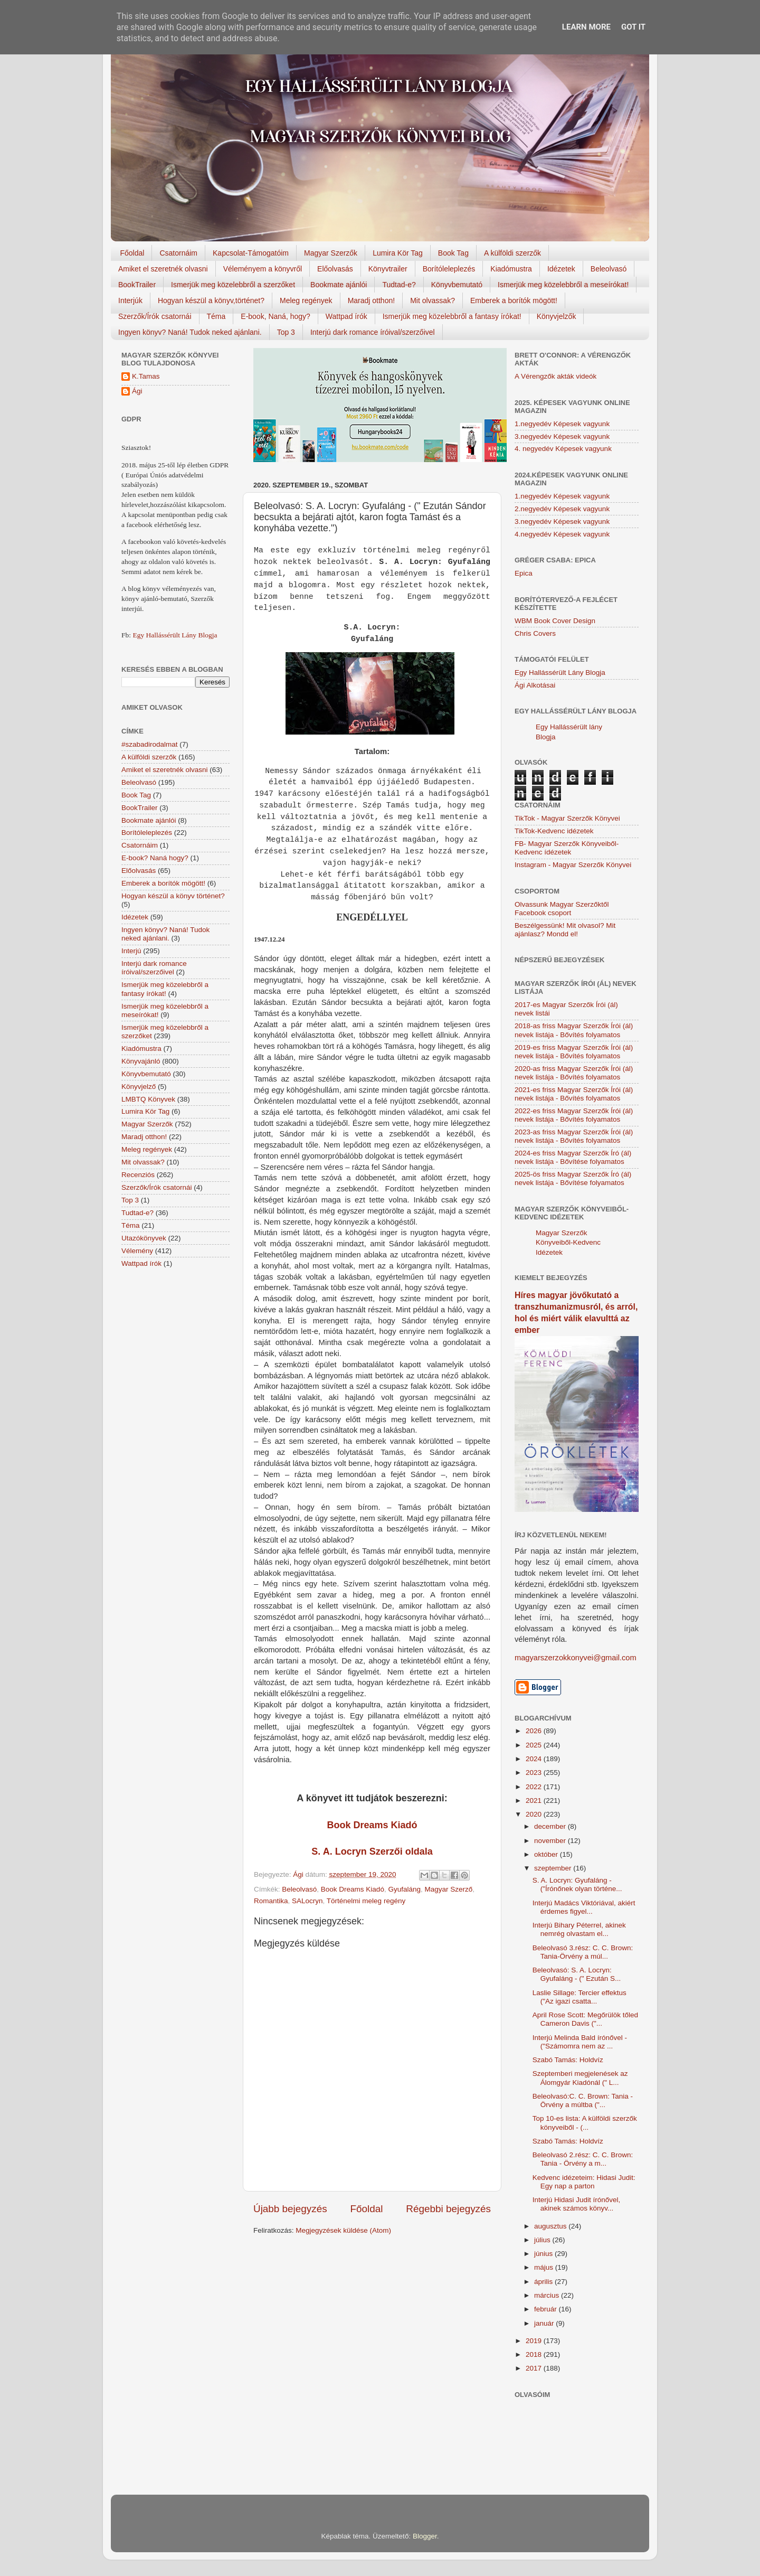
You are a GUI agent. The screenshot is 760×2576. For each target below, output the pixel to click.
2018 (535, 2354)
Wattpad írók (346, 316)
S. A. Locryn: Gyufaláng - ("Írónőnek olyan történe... (577, 1884)
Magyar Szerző (448, 1889)
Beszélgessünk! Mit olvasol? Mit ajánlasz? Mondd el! (565, 930)
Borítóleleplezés (449, 269)
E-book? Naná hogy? (154, 858)
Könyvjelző (138, 1086)
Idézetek (561, 269)
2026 (535, 1731)
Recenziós (138, 1175)
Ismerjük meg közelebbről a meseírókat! (563, 284)
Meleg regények (306, 300)
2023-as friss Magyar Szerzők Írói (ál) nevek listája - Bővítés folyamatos (574, 1136)
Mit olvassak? (432, 300)
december (551, 1826)
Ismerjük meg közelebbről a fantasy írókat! (452, 316)
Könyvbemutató (456, 284)
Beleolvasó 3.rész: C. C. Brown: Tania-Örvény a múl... (583, 1952)
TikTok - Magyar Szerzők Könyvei (567, 818)
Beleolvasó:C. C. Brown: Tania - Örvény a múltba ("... (583, 2100)
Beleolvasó (609, 269)
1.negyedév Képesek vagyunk (562, 424)
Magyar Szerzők (330, 253)
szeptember (553, 1868)
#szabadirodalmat (149, 744)
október (547, 1854)
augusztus (551, 2226)
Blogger (425, 2536)
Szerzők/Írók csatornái (155, 316)
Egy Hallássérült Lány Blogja (174, 635)
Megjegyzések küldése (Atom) (343, 2230)
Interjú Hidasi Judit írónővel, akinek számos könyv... (577, 2204)
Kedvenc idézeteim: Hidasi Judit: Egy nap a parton (584, 2182)
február (546, 2309)
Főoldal (132, 253)
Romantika (271, 1901)
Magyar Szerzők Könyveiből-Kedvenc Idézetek (568, 1243)
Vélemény (137, 1251)
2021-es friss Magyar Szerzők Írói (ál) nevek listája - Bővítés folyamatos (574, 1094)
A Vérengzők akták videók (555, 376)
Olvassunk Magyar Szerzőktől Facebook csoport (562, 908)
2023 (535, 1772)
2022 (535, 1787)
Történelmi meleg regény (366, 1901)
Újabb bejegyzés (290, 2208)
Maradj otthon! (371, 300)
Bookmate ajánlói (338, 284)
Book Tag (453, 253)
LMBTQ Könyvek (148, 1099)
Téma (216, 316)
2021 (535, 1800)
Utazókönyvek (143, 1238)
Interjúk (130, 300)
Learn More (586, 27)
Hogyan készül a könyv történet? (173, 896)
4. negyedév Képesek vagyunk (563, 449)
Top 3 (286, 332)
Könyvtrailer (387, 269)
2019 (535, 2341)
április (544, 2282)
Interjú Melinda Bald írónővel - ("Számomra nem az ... (580, 2042)
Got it (633, 27)
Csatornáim (178, 253)
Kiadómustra (511, 269)
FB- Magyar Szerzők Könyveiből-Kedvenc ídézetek (567, 848)
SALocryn (307, 1901)
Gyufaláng (404, 1889)
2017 (535, 2368)
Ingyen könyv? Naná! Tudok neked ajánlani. (190, 332)
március (547, 2295)
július (543, 2240)
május (544, 2267)
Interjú (131, 951)
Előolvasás (335, 269)
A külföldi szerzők (512, 253)
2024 (535, 1759)
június (544, 2254)
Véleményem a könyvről (262, 269)
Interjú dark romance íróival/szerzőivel (372, 332)
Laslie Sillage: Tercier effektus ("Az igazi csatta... (579, 1997)
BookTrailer (137, 284)
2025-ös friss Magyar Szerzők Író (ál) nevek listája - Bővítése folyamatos (573, 1178)
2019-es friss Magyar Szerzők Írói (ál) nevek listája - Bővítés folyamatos (574, 1051)
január (545, 2323)
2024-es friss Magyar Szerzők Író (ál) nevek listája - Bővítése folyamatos (573, 1157)
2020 (535, 1814)
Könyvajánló (140, 1061)
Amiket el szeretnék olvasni (163, 269)
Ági (137, 391)
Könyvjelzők (556, 316)
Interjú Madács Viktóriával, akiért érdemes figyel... (584, 1907)
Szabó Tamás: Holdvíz (568, 2060)
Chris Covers (535, 633)
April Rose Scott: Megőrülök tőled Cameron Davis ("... (585, 2019)
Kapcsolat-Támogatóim (251, 253)
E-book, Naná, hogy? (275, 316)
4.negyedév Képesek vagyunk (562, 534)
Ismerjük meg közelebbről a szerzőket (233, 284)
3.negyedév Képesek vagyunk (562, 436)
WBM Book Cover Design (555, 621)
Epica (524, 573)
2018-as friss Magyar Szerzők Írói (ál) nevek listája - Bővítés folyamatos (574, 1030)
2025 (535, 1745)
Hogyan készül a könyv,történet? (211, 300)
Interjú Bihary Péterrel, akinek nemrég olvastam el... (579, 1929)
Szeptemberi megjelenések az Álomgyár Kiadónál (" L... (580, 2078)
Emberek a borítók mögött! (513, 300)
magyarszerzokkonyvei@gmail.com (575, 1657)
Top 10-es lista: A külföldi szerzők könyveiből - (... (585, 2122)
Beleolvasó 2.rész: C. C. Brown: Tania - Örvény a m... (583, 2159)
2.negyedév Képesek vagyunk (562, 509)
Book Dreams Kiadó (372, 1825)
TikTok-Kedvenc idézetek (554, 831)
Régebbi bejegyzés (448, 2208)
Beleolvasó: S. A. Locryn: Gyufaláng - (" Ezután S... (577, 1974)
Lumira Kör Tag (398, 253)
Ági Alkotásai (535, 685)
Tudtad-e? (398, 284)
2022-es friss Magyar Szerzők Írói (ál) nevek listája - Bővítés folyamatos (574, 1115)
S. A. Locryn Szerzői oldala (371, 1851)
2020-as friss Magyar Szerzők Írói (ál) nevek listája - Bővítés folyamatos (574, 1073)
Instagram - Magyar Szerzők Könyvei (573, 865)
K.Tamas (146, 376)
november (551, 1841)
